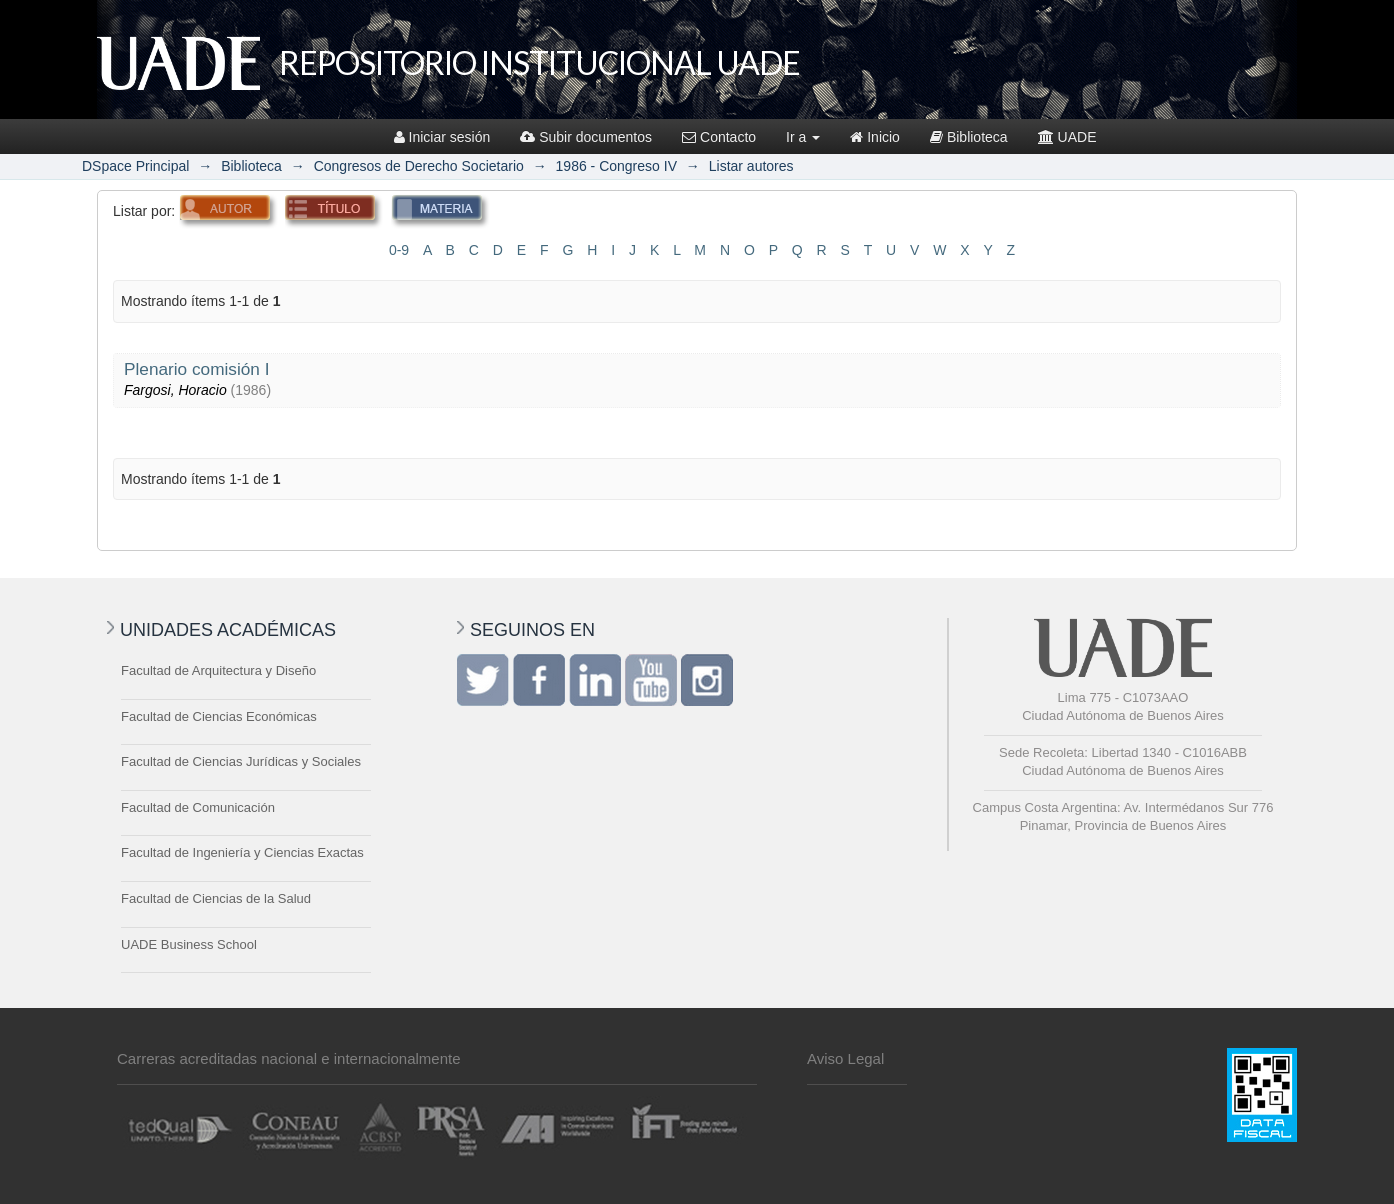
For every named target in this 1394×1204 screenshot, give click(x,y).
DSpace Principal (135, 166)
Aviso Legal (845, 1058)
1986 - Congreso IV (616, 166)
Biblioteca (969, 137)
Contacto (719, 137)
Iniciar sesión (442, 137)
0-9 (399, 250)
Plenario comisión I (196, 369)
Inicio (875, 137)
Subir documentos (586, 137)
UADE (1067, 137)
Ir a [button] (803, 137)
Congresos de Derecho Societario (419, 166)
